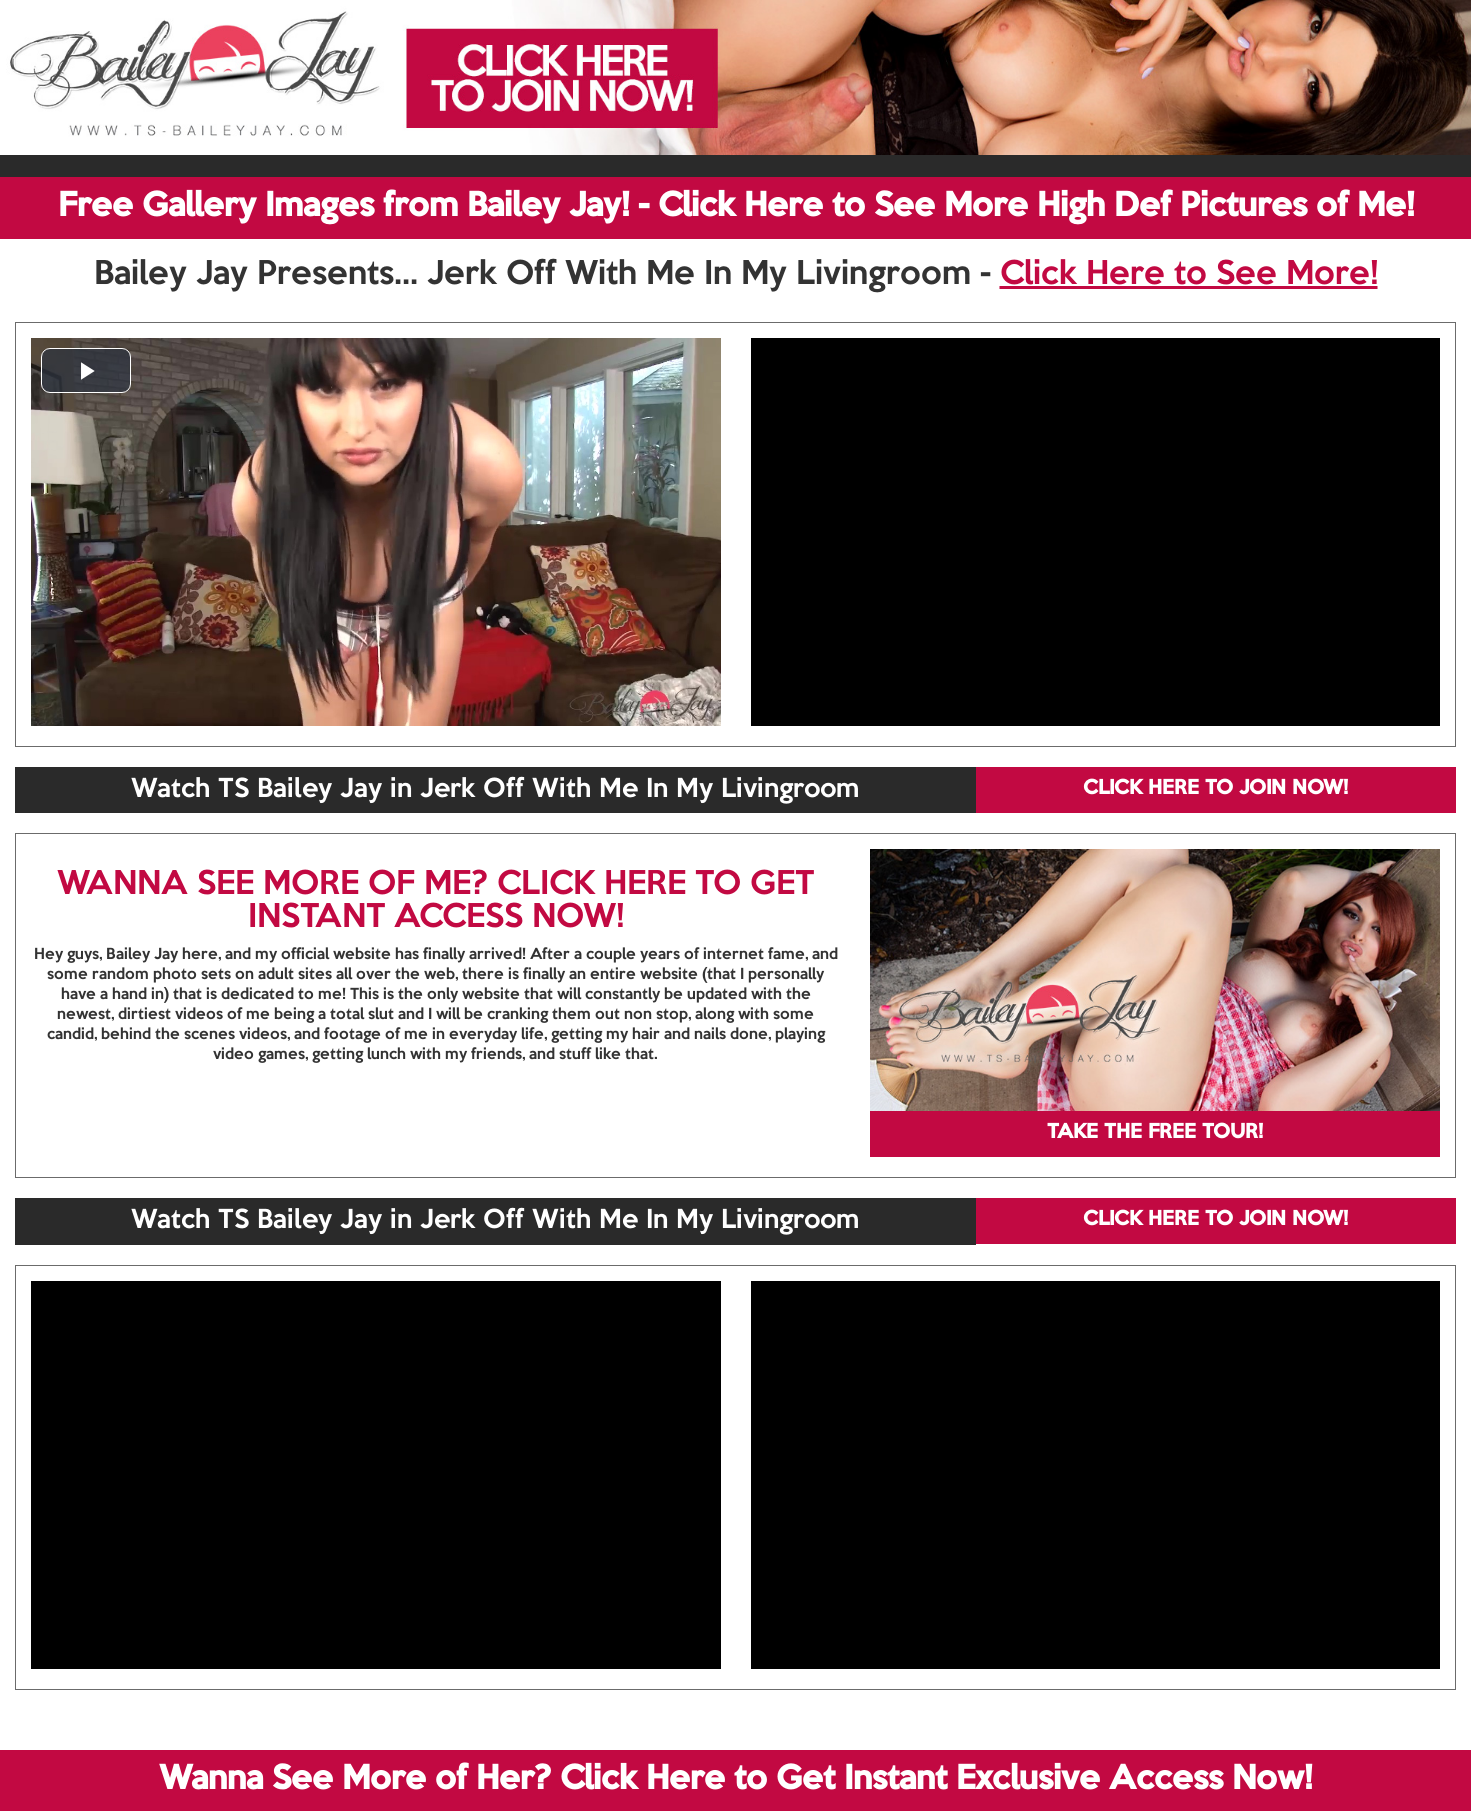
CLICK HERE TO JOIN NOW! (1215, 789)
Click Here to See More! (1189, 275)
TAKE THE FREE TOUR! (1155, 1133)
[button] (86, 370)
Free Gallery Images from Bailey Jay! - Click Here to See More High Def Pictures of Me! (736, 207)
